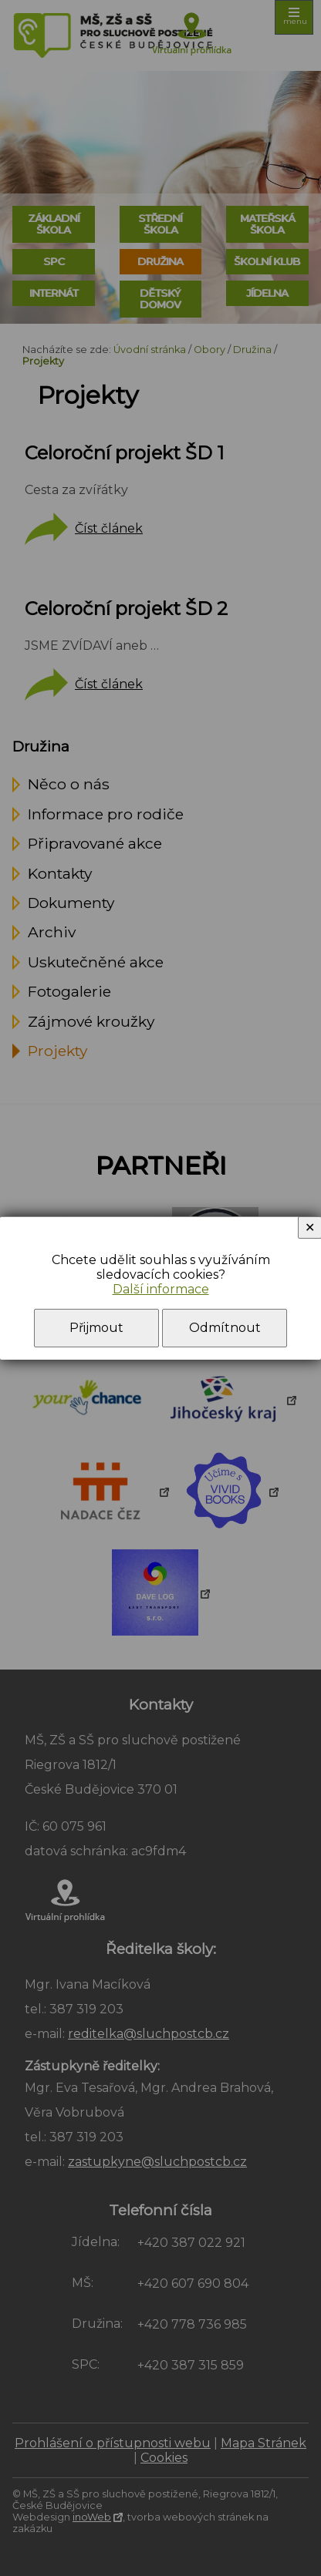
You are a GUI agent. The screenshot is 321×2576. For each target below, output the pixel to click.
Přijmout (96, 1327)
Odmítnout (225, 1327)
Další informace (161, 1289)
